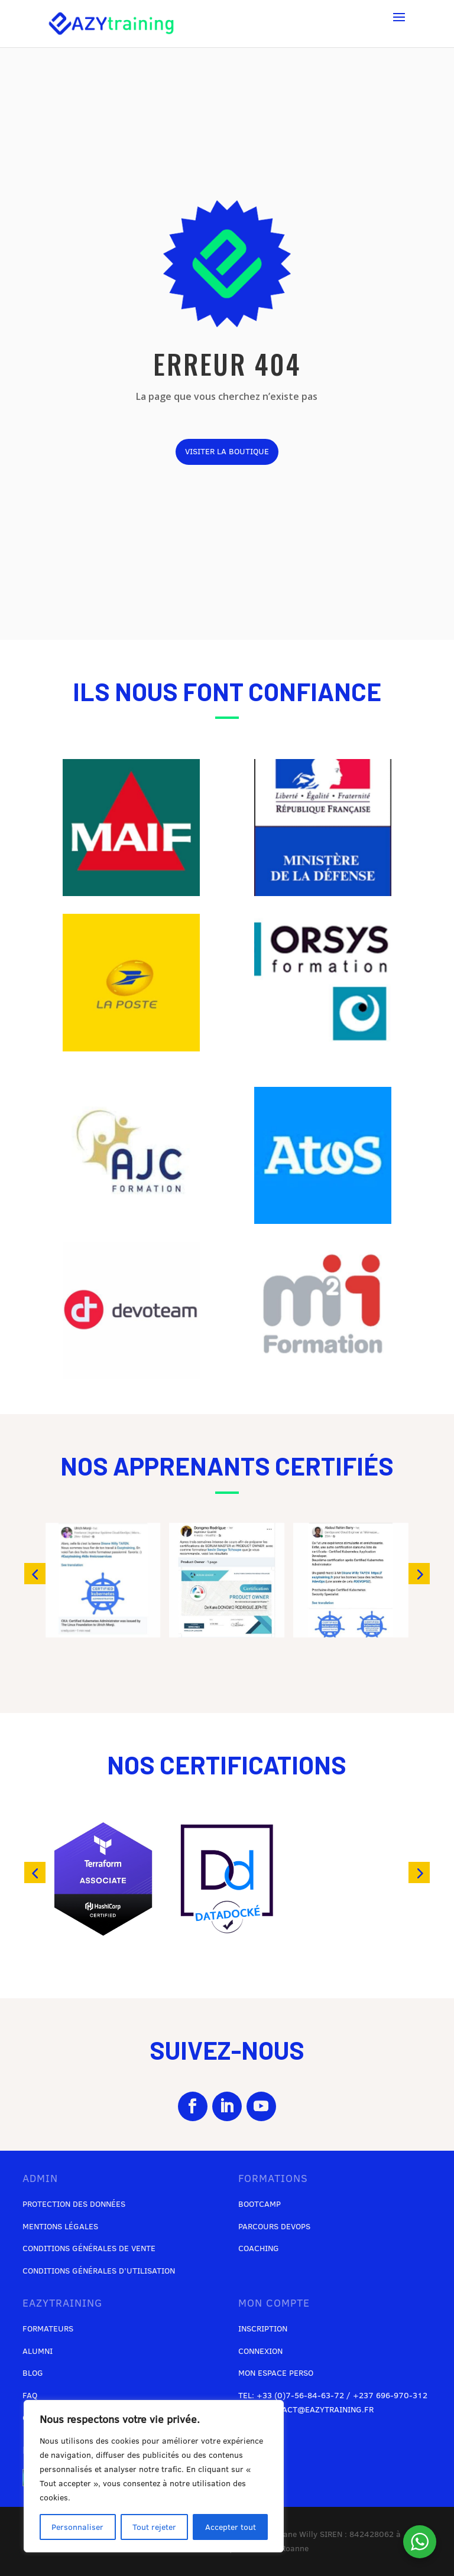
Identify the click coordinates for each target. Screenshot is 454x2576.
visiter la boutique (227, 451)
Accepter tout (230, 2527)
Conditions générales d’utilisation (98, 2271)
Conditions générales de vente (88, 2248)
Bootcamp (259, 2204)
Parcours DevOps (274, 2226)
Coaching (258, 2248)
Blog (32, 2373)
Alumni (37, 2351)
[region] (154, 2476)
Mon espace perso (275, 2373)
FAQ (29, 2395)
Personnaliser (77, 2527)
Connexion (260, 2351)
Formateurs (47, 2328)
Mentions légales (60, 2226)
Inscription (262, 2328)
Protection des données (73, 2204)
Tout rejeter (154, 2527)
